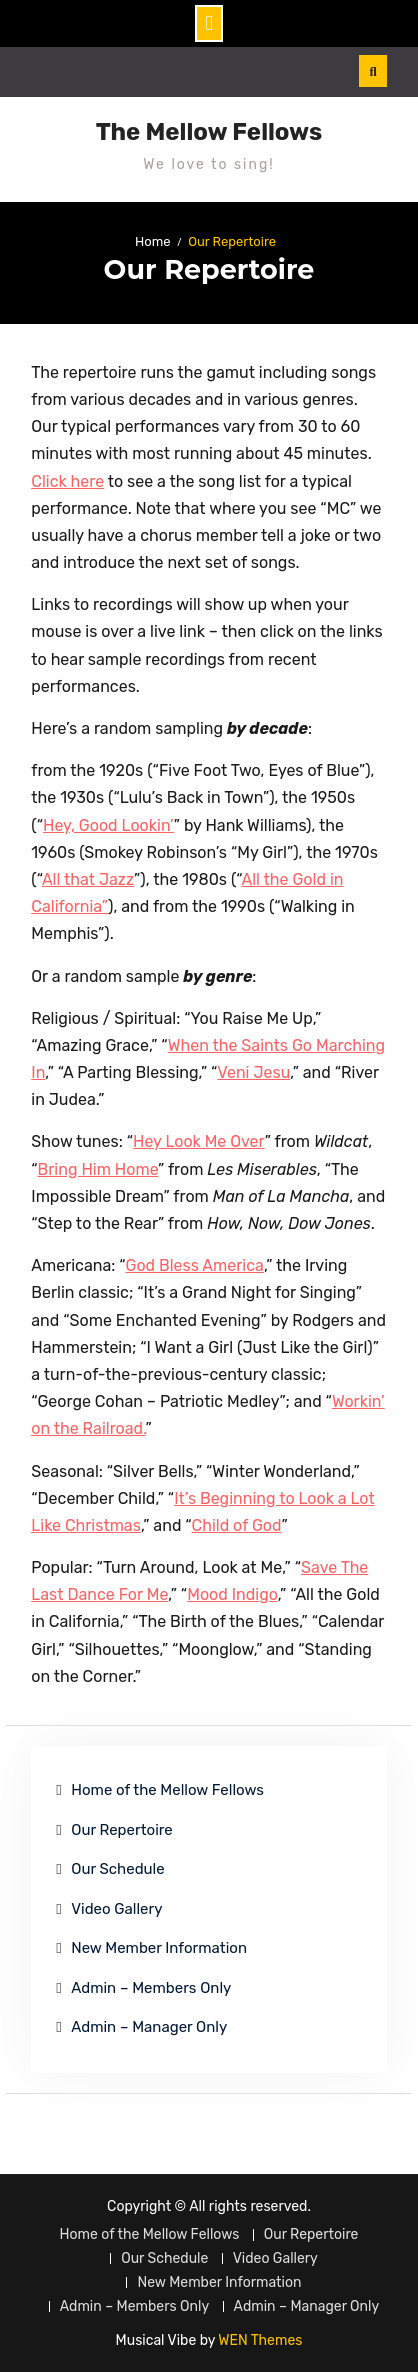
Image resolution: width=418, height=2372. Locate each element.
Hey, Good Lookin (106, 825)
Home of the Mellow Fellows (167, 1790)
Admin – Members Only (151, 1988)
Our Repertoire (121, 1830)
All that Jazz (88, 879)
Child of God (237, 1525)
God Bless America (195, 1265)
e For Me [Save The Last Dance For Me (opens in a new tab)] (137, 1594)
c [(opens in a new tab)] (101, 1594)
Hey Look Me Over (199, 1141)
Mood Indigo (232, 1594)
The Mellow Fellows (209, 132)
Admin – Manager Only (149, 2027)
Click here (67, 481)
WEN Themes (260, 2340)
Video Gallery (116, 1909)
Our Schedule (117, 1869)
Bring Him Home (98, 1169)
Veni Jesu (253, 1072)
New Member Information (159, 1948)
